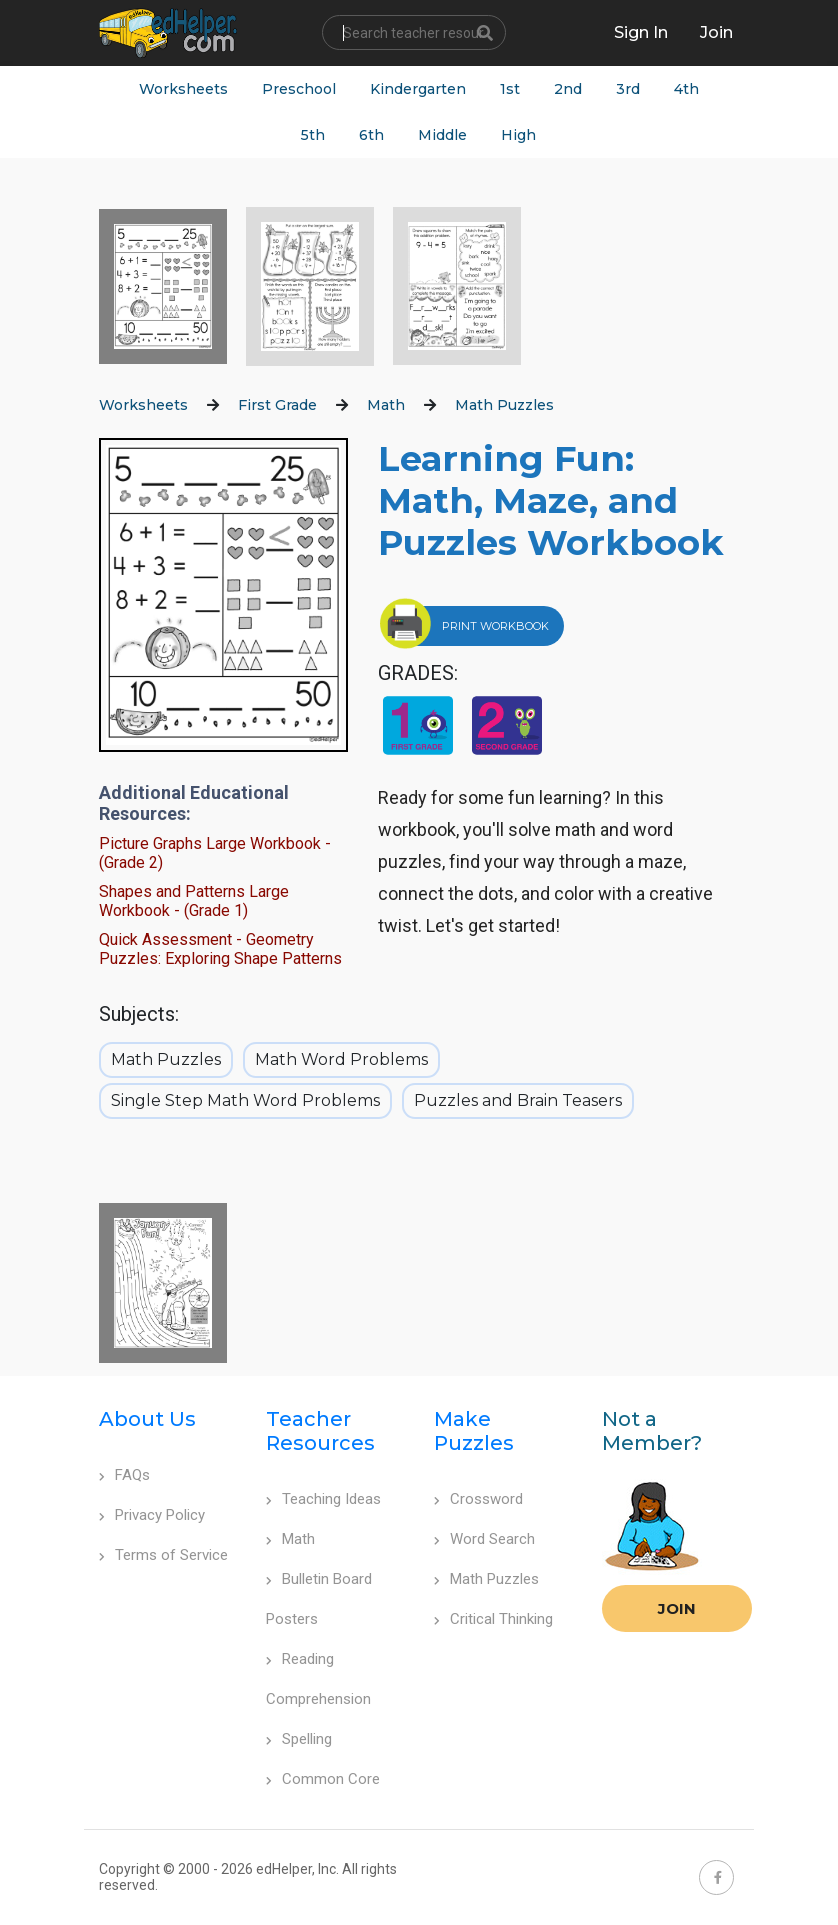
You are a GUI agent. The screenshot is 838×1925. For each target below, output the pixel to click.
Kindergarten (418, 89)
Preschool (299, 89)
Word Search (484, 1539)
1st (510, 89)
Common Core (323, 1779)
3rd (628, 89)
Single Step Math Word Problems (245, 1100)
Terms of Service (163, 1555)
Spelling (299, 1739)
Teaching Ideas (323, 1499)
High (518, 135)
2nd (568, 89)
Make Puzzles (474, 1431)
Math (386, 405)
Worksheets (183, 89)
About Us (147, 1419)
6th (371, 135)
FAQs (124, 1475)
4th (686, 89)
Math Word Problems (341, 1059)
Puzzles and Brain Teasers (518, 1100)
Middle (442, 135)
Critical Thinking (493, 1619)
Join (677, 1608)
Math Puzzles (504, 405)
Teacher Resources (320, 1431)
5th (313, 135)
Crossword (478, 1499)
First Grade (277, 405)
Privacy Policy (152, 1515)
